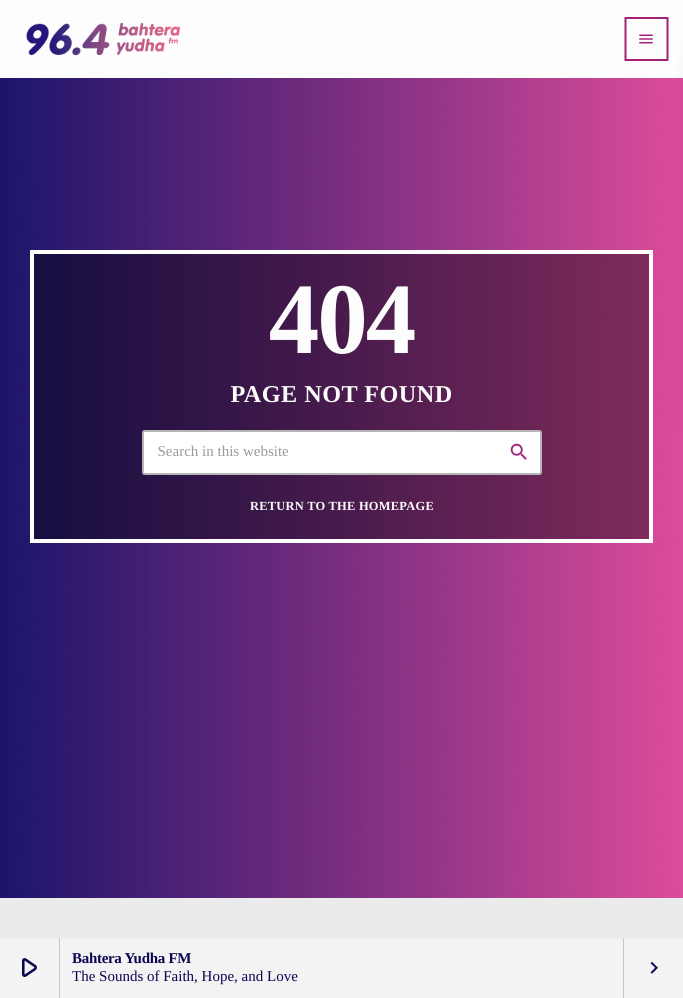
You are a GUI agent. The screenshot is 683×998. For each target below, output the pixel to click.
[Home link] (103, 39)
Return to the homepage (342, 506)
